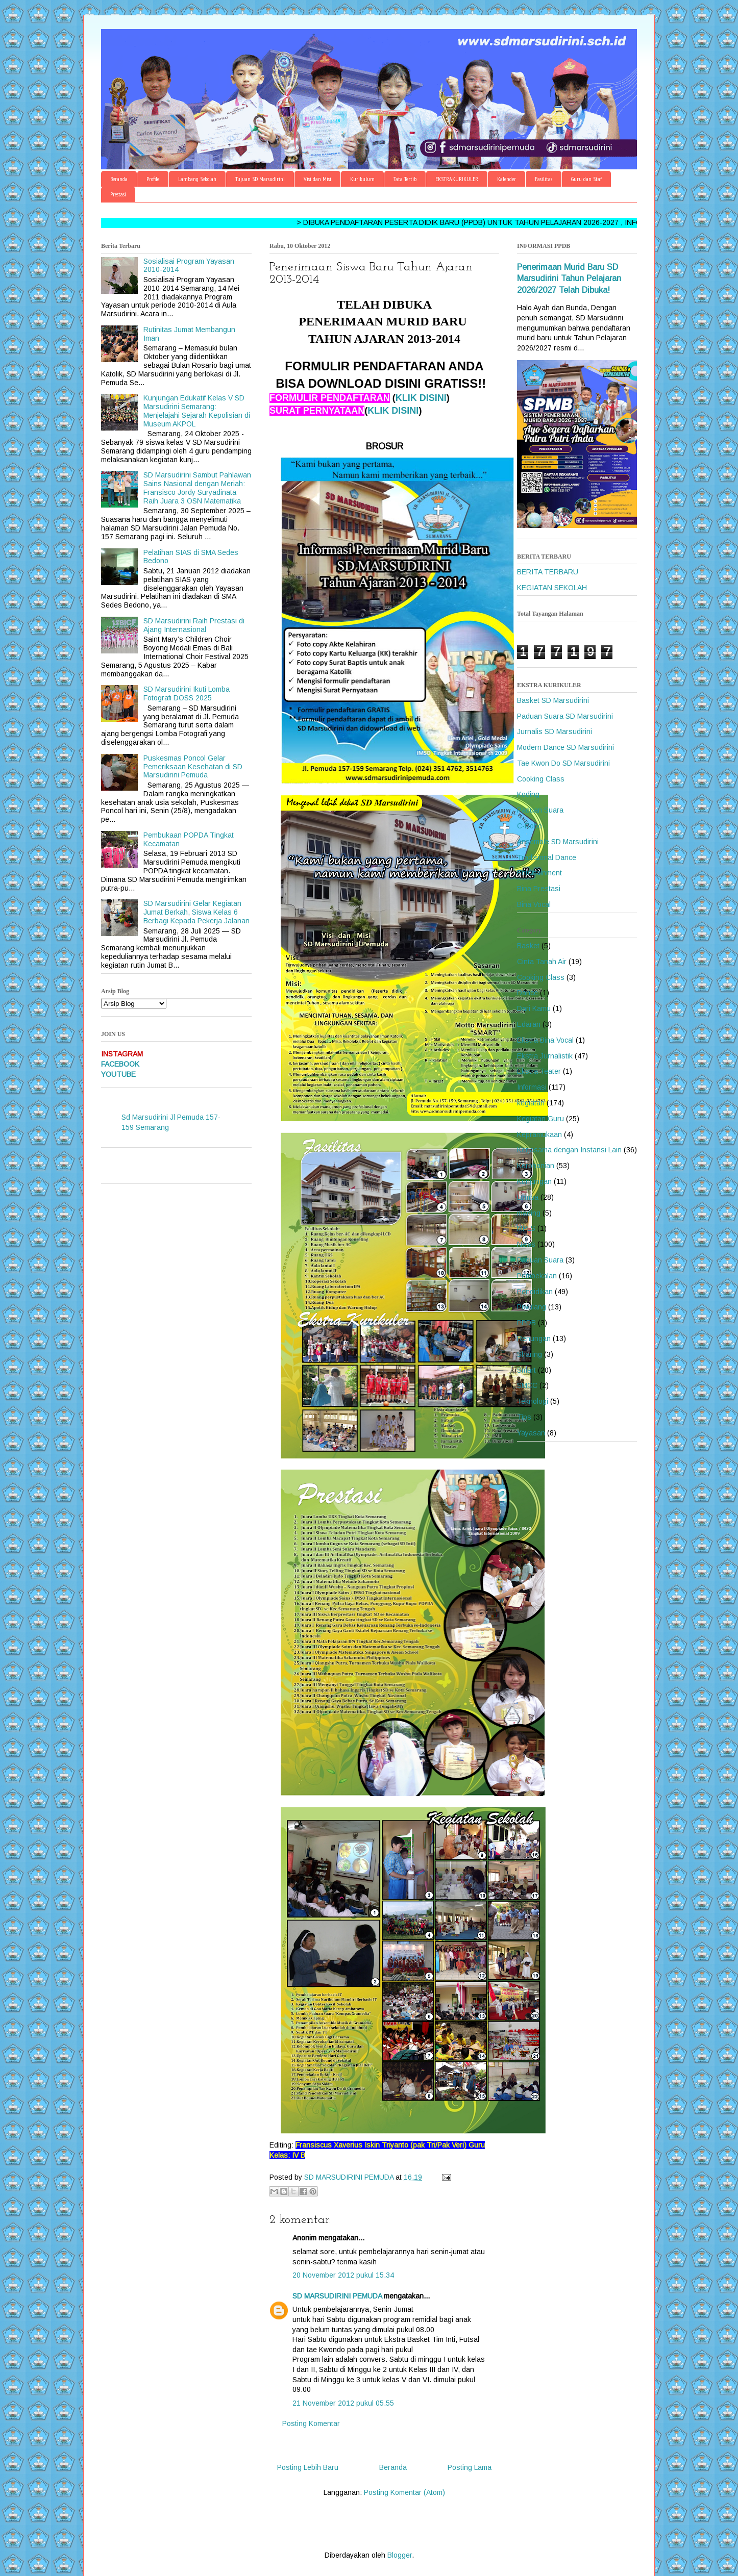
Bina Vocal (534, 904)
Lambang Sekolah (197, 179)
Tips (524, 1417)
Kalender (506, 179)
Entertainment (539, 873)
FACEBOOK (120, 1064)
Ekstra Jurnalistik (545, 1056)
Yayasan (531, 1433)
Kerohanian (535, 1165)
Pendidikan (535, 1291)
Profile (152, 179)
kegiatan (531, 1103)
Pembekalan (537, 1276)
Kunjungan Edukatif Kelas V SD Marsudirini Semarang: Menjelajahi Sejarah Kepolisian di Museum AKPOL (196, 410)
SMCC (527, 1385)
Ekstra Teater (539, 1071)
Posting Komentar (311, 2423)
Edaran (528, 1024)
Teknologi (532, 1401)
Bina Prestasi (538, 889)
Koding (528, 794)
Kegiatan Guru (540, 1119)
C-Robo (529, 826)
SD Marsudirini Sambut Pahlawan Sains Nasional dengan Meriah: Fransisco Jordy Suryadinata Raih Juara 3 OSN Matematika (197, 487)
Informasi (532, 1087)
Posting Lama (469, 2467)
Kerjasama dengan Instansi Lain (569, 1150)
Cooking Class (540, 779)
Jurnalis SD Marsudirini (554, 731)
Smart (526, 1370)
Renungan (534, 1338)
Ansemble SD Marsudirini (558, 842)
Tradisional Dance (546, 857)
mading (528, 1213)
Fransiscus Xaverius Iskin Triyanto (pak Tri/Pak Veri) (381, 2145)
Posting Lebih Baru (307, 2467)
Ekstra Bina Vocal (545, 1040)
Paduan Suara (540, 810)
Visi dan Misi (317, 179)
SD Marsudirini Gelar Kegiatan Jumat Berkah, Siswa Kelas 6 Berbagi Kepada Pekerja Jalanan (196, 912)
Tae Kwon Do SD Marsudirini (563, 763)
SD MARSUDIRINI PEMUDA (337, 2296)
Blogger (399, 2555)
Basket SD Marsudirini (553, 700)
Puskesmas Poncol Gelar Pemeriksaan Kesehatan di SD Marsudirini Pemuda (192, 766)
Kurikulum (362, 179)
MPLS (526, 1228)
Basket (528, 946)
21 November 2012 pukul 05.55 (343, 2403)
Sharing (529, 1354)
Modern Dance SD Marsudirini (565, 747)
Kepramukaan (539, 1134)
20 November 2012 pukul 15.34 (343, 2275)
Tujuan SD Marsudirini (260, 179)
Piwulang (531, 1307)
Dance (527, 993)
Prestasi (118, 194)
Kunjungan (534, 1181)
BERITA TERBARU (547, 572)
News (526, 1244)
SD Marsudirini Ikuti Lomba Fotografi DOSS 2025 (186, 693)
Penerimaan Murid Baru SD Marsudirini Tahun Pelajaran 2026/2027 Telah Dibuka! (569, 278)
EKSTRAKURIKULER (456, 179)
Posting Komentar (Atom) (404, 2492)
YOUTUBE (118, 1074)
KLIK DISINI (421, 398)
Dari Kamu (534, 1008)
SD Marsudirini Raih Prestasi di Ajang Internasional (193, 625)
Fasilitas (543, 179)
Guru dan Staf (586, 179)
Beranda (119, 179)
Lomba (527, 1197)
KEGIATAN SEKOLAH (552, 588)
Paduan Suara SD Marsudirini (565, 716)
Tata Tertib (404, 179)
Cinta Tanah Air (542, 961)
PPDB (526, 1323)
